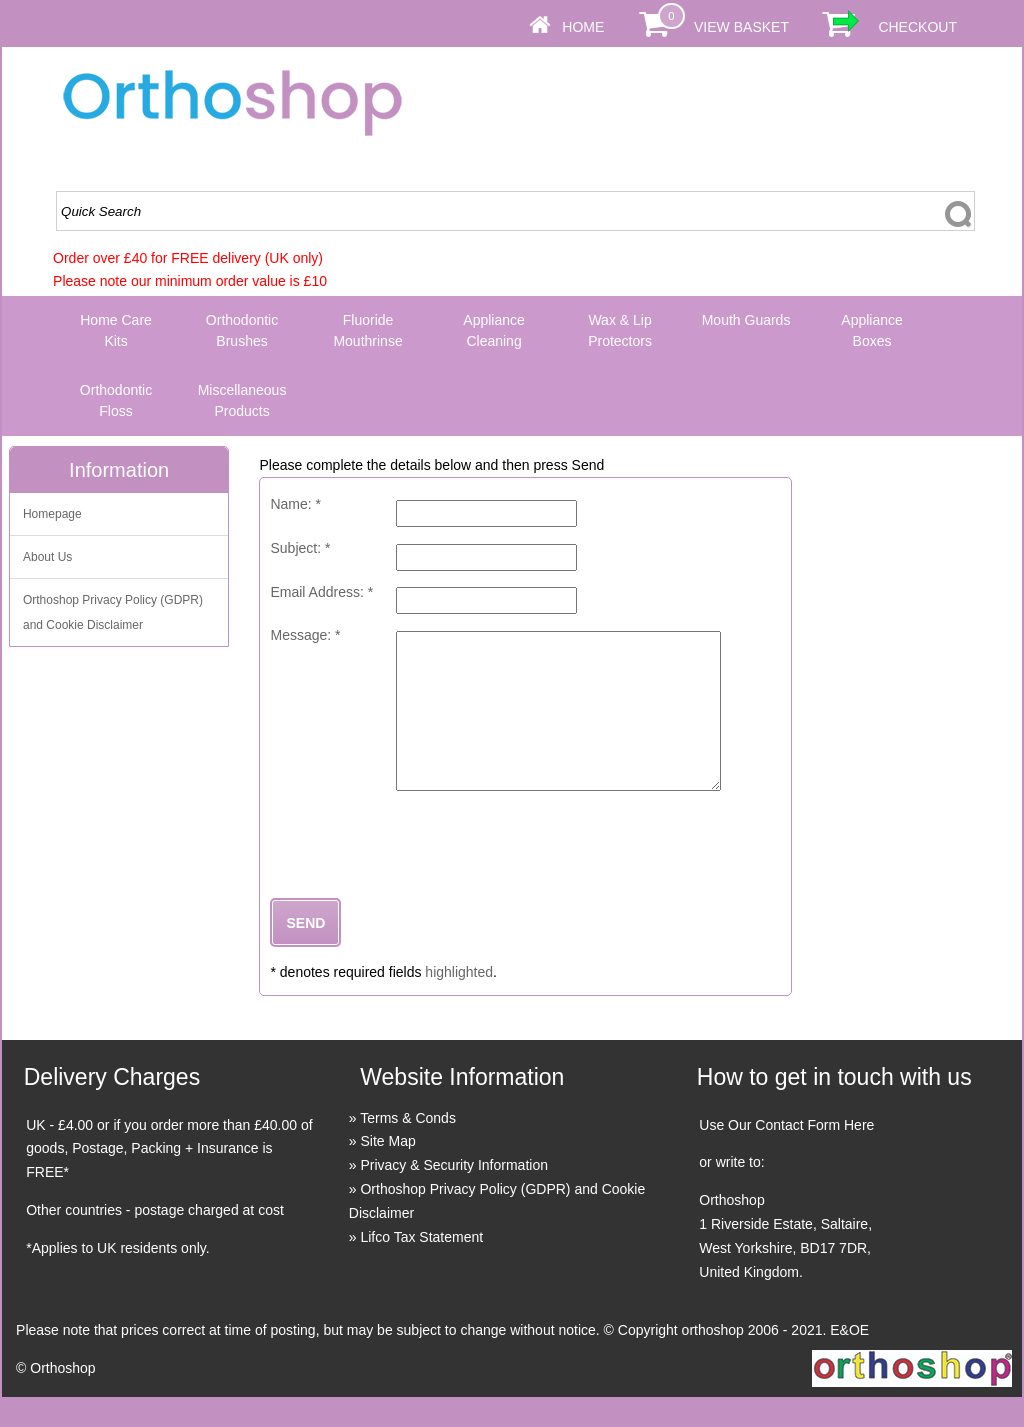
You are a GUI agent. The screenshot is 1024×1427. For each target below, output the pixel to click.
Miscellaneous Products (242, 400)
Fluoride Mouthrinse (367, 330)
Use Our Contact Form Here (786, 1155)
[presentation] (422, 870)
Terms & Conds (408, 1148)
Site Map (387, 1171)
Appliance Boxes (872, 330)
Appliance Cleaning (494, 330)
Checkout (917, 27)
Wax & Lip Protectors (620, 330)
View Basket (741, 27)
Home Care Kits (116, 330)
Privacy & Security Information (454, 1195)
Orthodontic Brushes (242, 330)
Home (583, 27)
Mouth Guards (746, 320)
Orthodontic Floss (116, 400)
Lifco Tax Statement (421, 1267)
